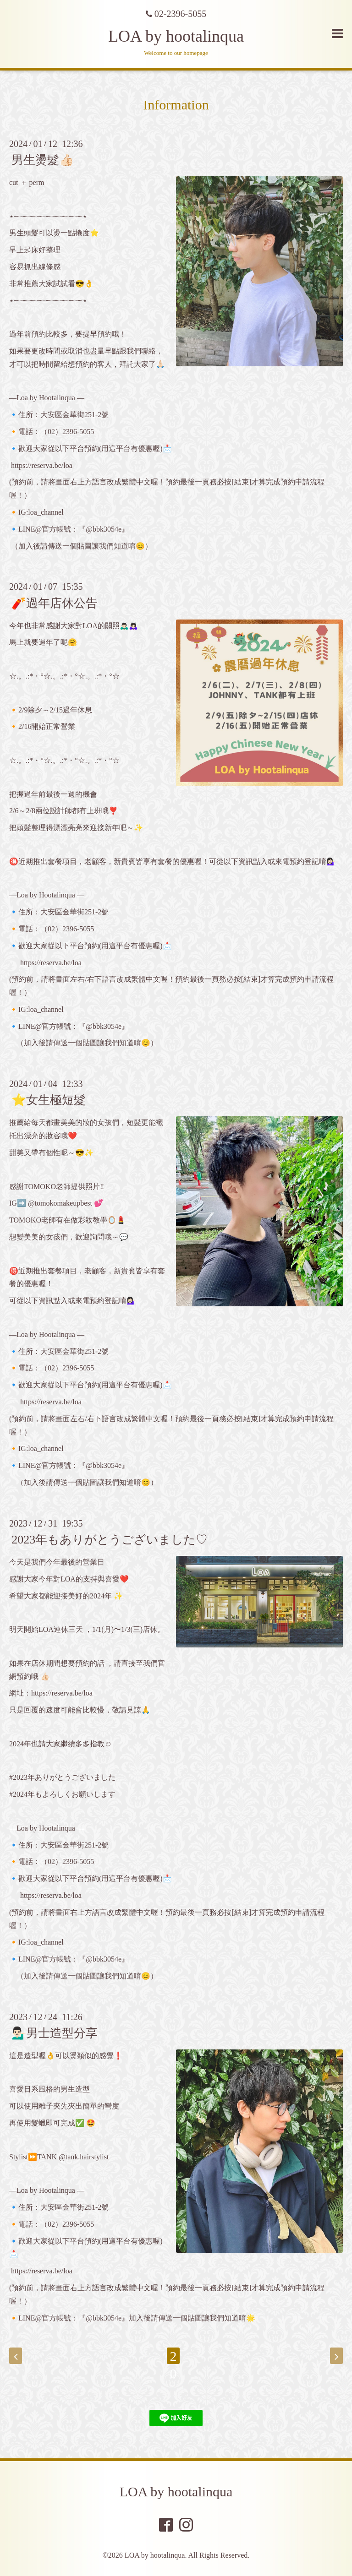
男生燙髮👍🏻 (42, 160)
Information (176, 104)
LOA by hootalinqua (176, 36)
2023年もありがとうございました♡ (109, 1539)
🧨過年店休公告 (54, 602)
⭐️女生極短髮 (48, 1100)
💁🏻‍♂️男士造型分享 (54, 2033)
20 (173, 2356)
